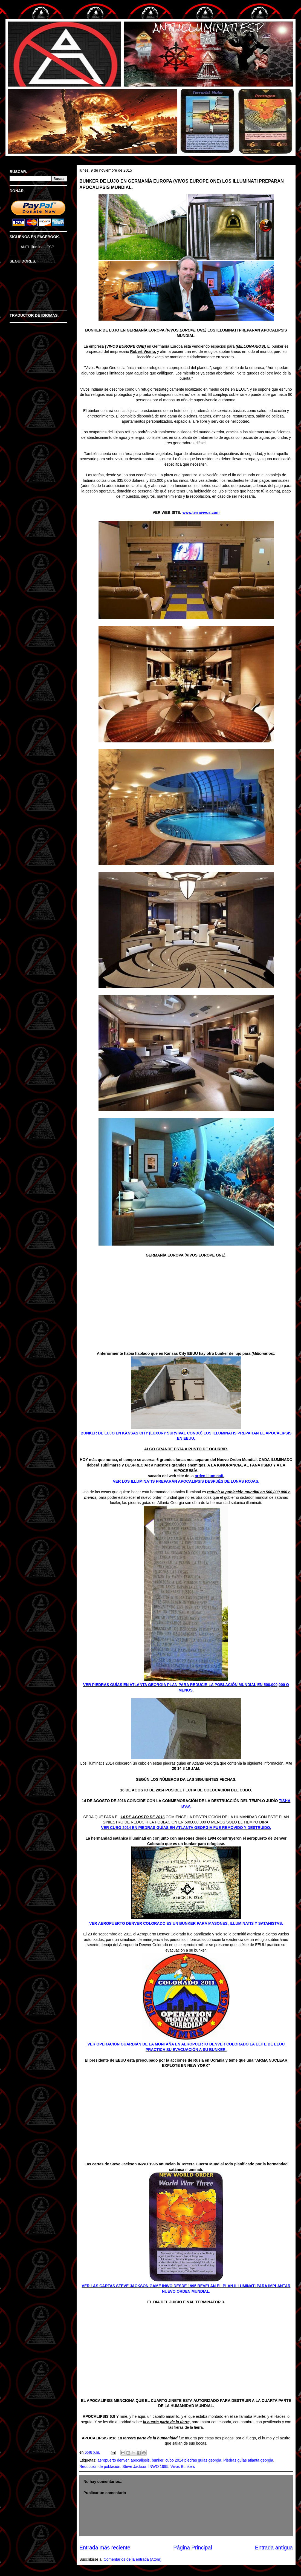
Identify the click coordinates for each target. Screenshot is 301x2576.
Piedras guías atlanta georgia (248, 2460)
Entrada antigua (274, 2548)
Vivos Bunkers (182, 2466)
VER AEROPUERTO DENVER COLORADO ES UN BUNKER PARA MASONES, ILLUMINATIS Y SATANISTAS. (186, 1923)
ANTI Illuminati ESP (37, 247)
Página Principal (192, 2548)
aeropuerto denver (113, 2460)
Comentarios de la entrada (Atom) (132, 2559)
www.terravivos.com (201, 512)
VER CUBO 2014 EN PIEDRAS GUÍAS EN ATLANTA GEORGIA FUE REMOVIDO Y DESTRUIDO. (186, 1827)
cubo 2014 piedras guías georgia (193, 2460)
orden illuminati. (209, 1476)
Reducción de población (99, 2466)
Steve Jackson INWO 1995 (145, 2466)
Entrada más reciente (104, 2548)
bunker (157, 2460)
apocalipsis (140, 2460)
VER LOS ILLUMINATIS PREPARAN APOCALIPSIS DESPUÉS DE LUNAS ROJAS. (186, 1481)
